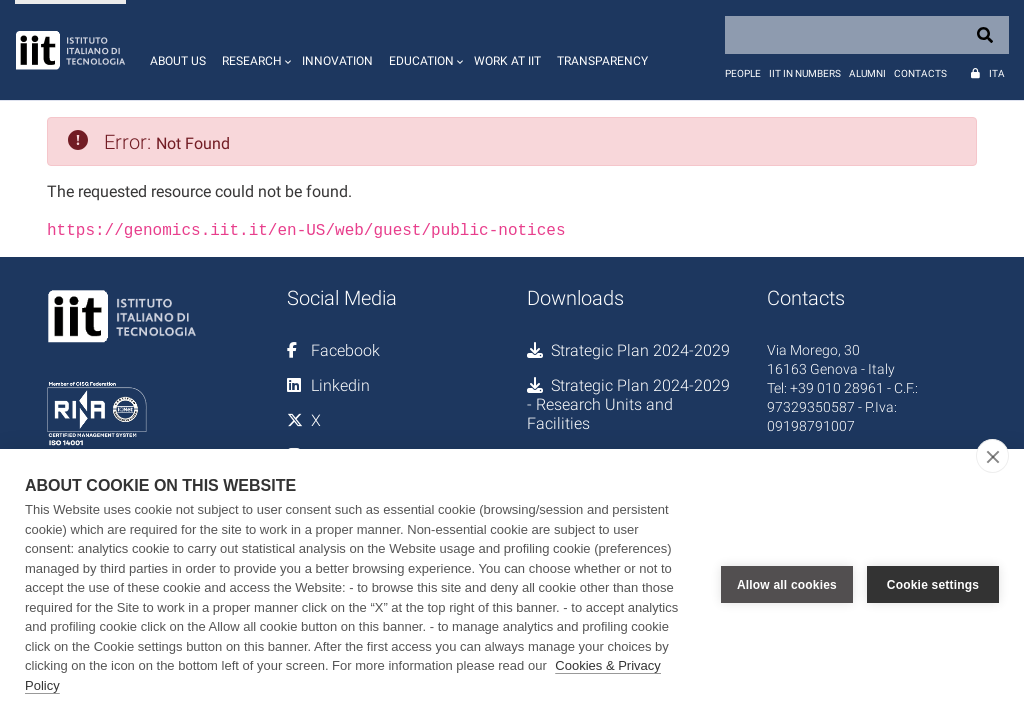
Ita (997, 73)
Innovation (337, 61)
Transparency (602, 61)
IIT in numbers (805, 73)
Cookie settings (933, 585)
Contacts (920, 73)
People (743, 73)
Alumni (867, 73)
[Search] (867, 35)
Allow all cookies (787, 585)
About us (178, 61)
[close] (992, 456)
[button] (254, 50)
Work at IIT (507, 61)
